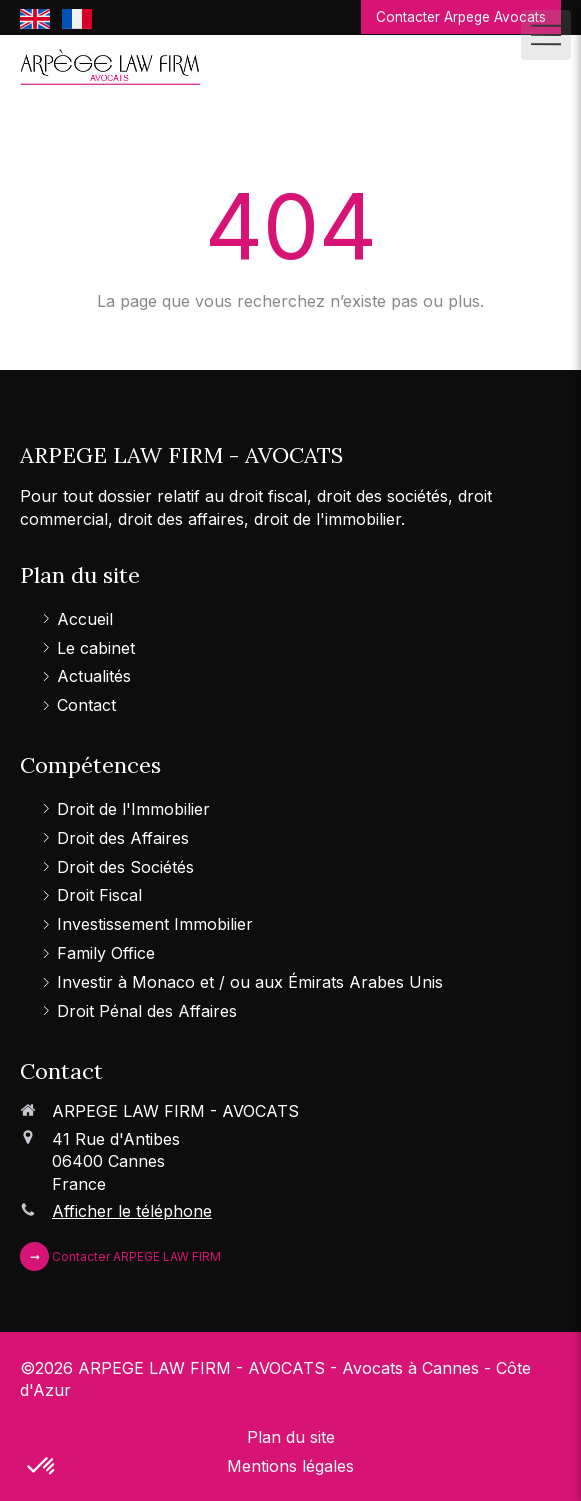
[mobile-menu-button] (546, 35)
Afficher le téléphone (132, 1211)
